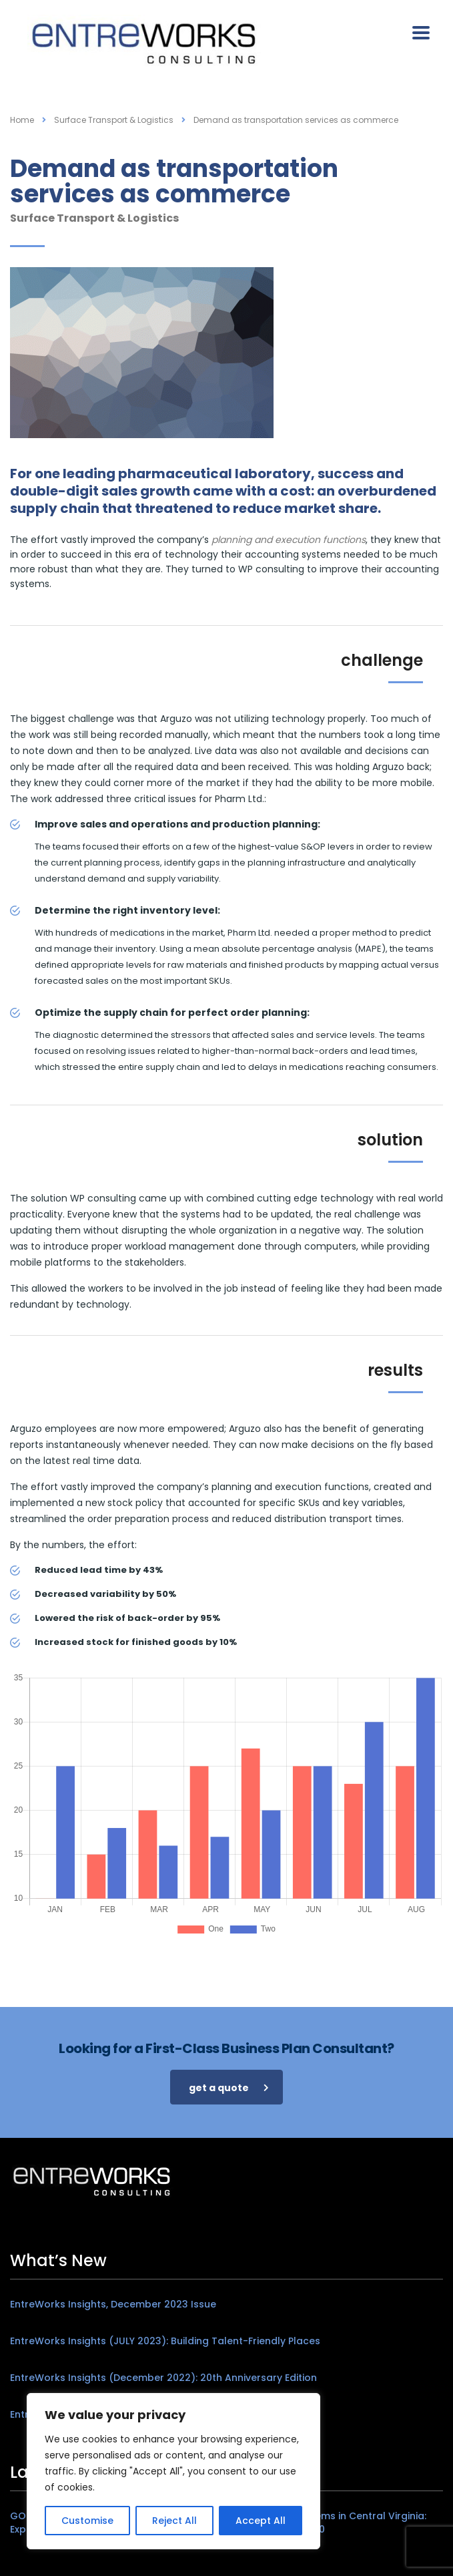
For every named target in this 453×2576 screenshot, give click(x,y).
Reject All (174, 2520)
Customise (87, 2520)
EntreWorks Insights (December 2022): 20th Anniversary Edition (163, 2377)
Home (22, 120)
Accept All (261, 2520)
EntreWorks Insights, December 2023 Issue (113, 2304)
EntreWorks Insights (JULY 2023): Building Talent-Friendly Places (165, 2341)
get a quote (229, 2088)
